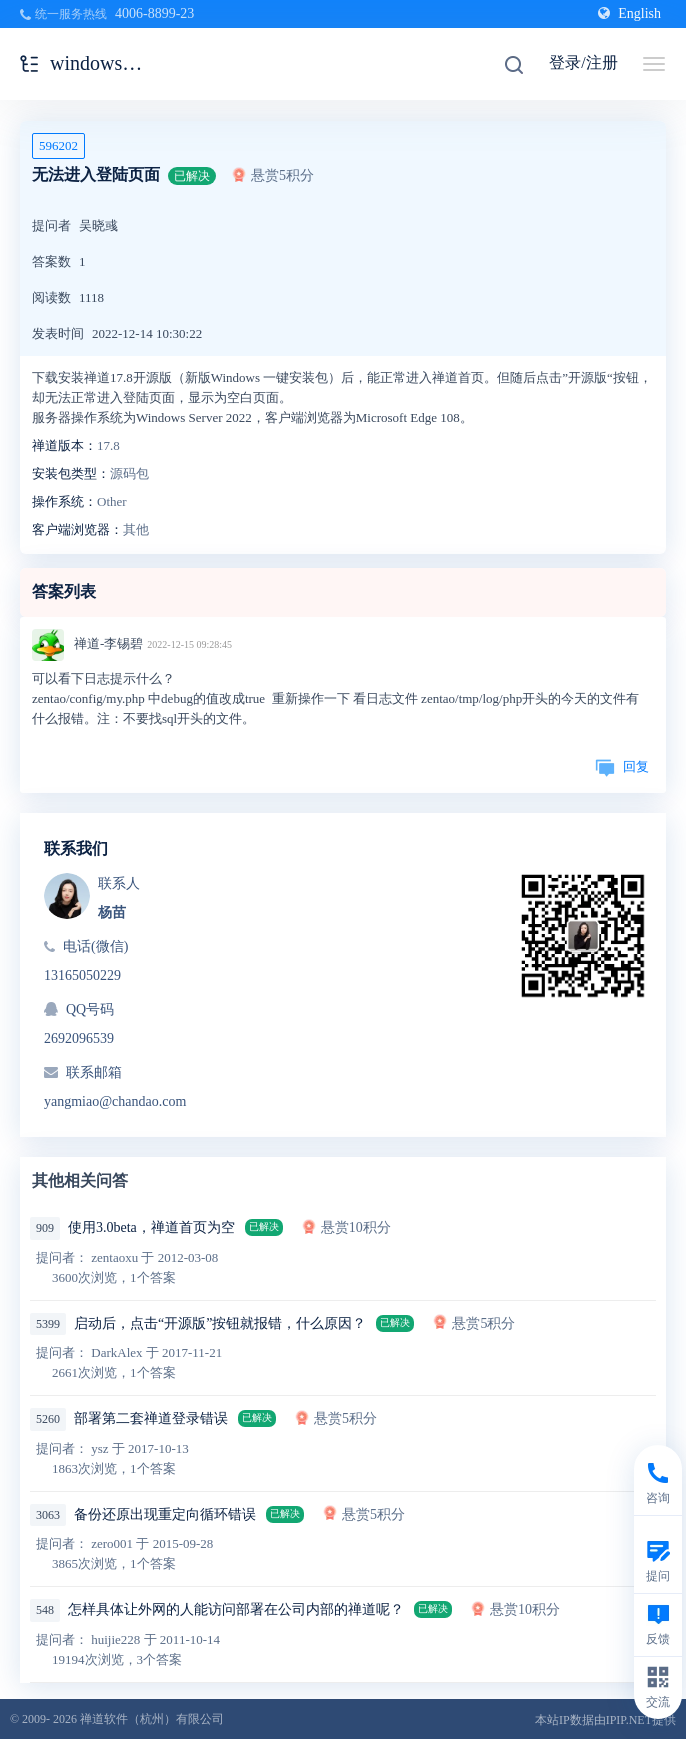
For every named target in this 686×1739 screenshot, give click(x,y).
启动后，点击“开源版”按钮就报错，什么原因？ (220, 1323)
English (629, 13)
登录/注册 (583, 62)
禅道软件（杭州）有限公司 (152, 1719)
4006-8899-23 (154, 13)
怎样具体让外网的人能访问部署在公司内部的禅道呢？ (236, 1609)
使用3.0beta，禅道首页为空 (151, 1227)
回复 (622, 766)
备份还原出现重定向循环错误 (165, 1514)
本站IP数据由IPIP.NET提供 (605, 1720)
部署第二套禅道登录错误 (151, 1418)
